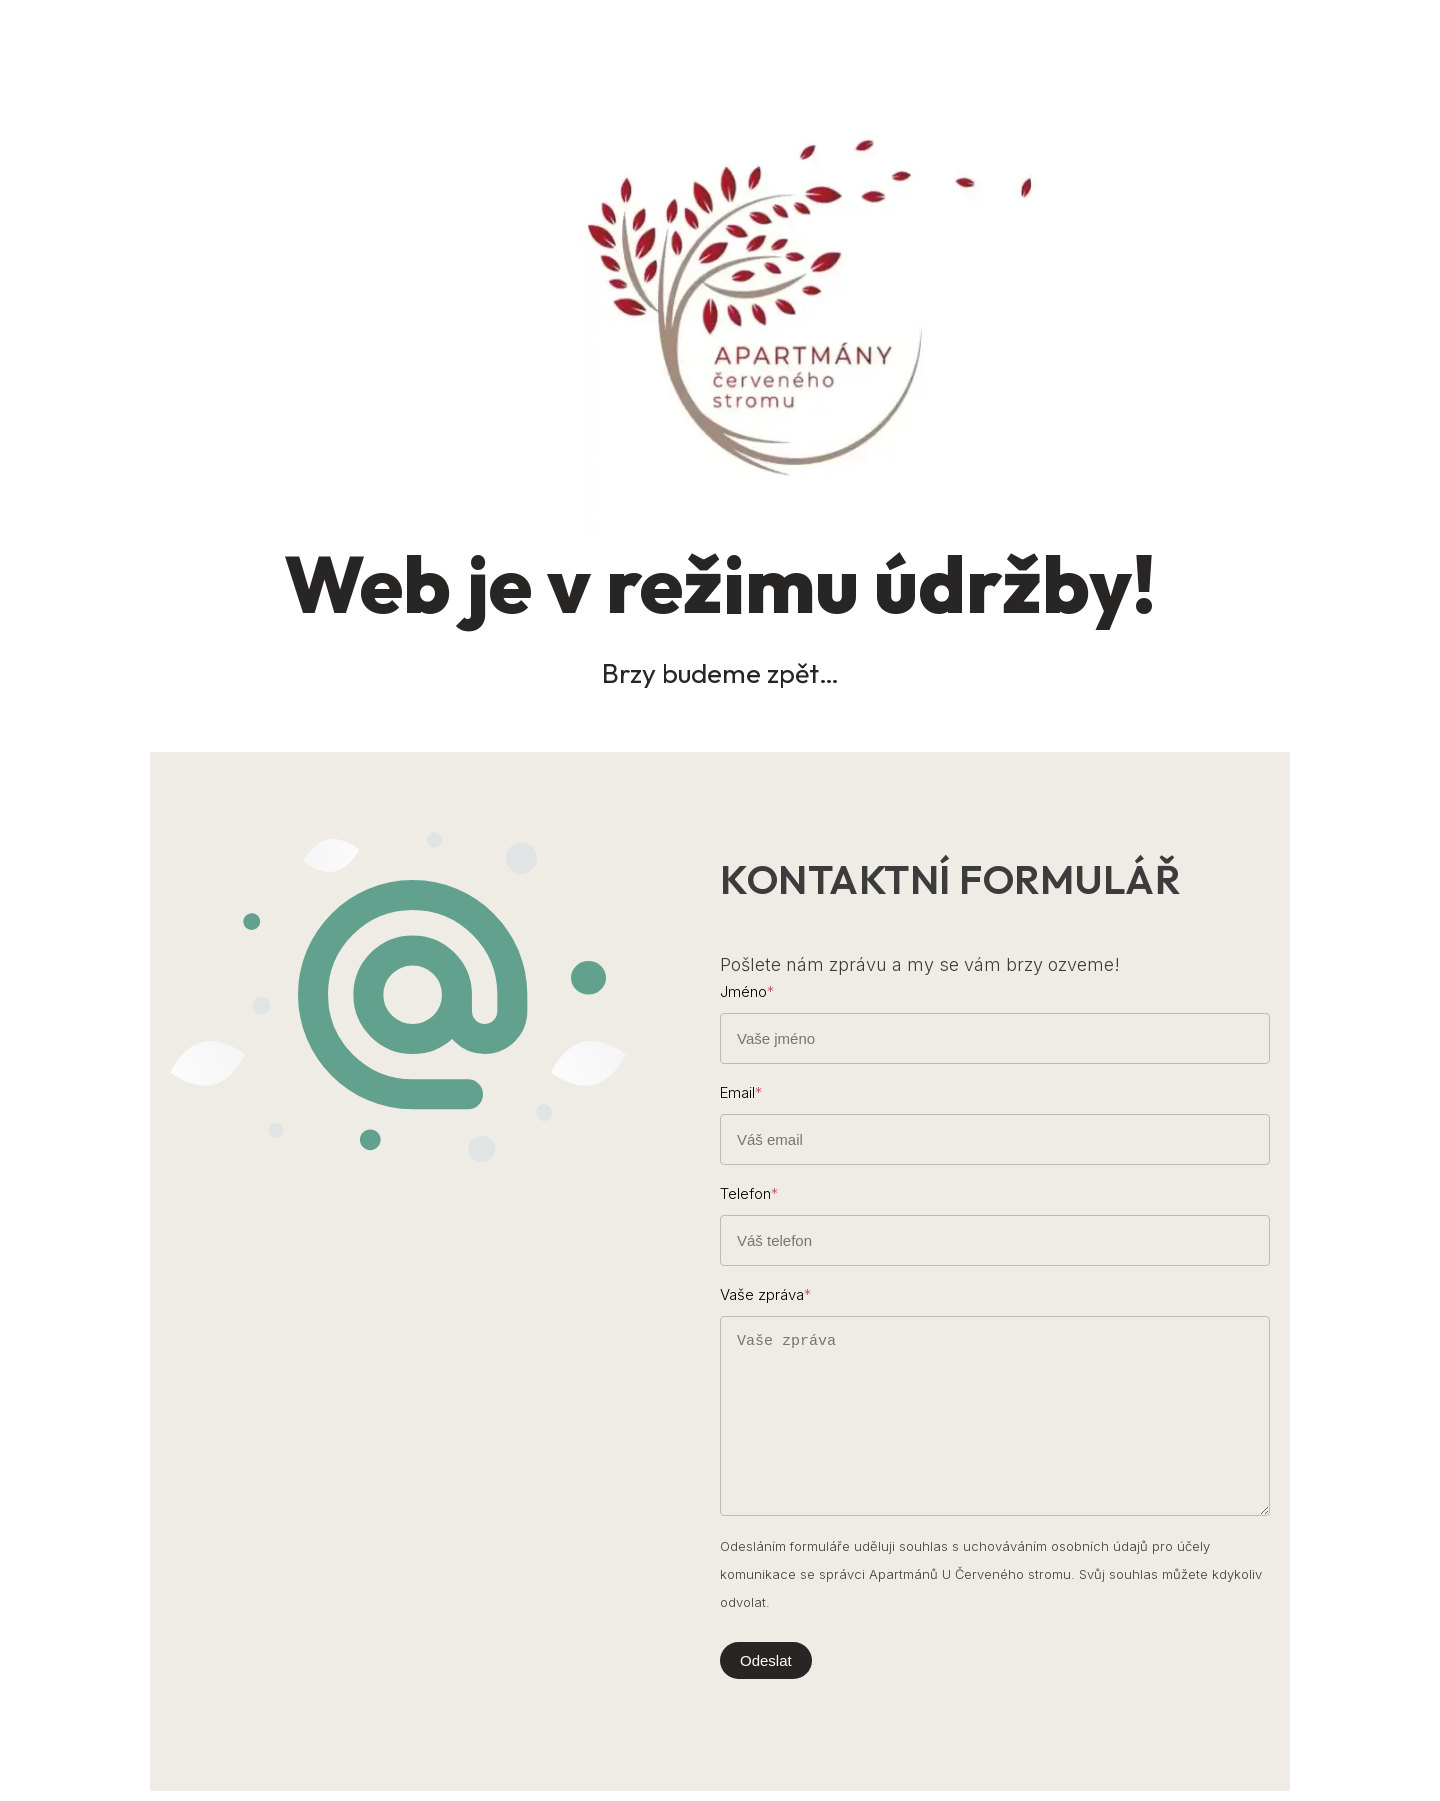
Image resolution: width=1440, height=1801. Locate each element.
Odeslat (766, 1660)
